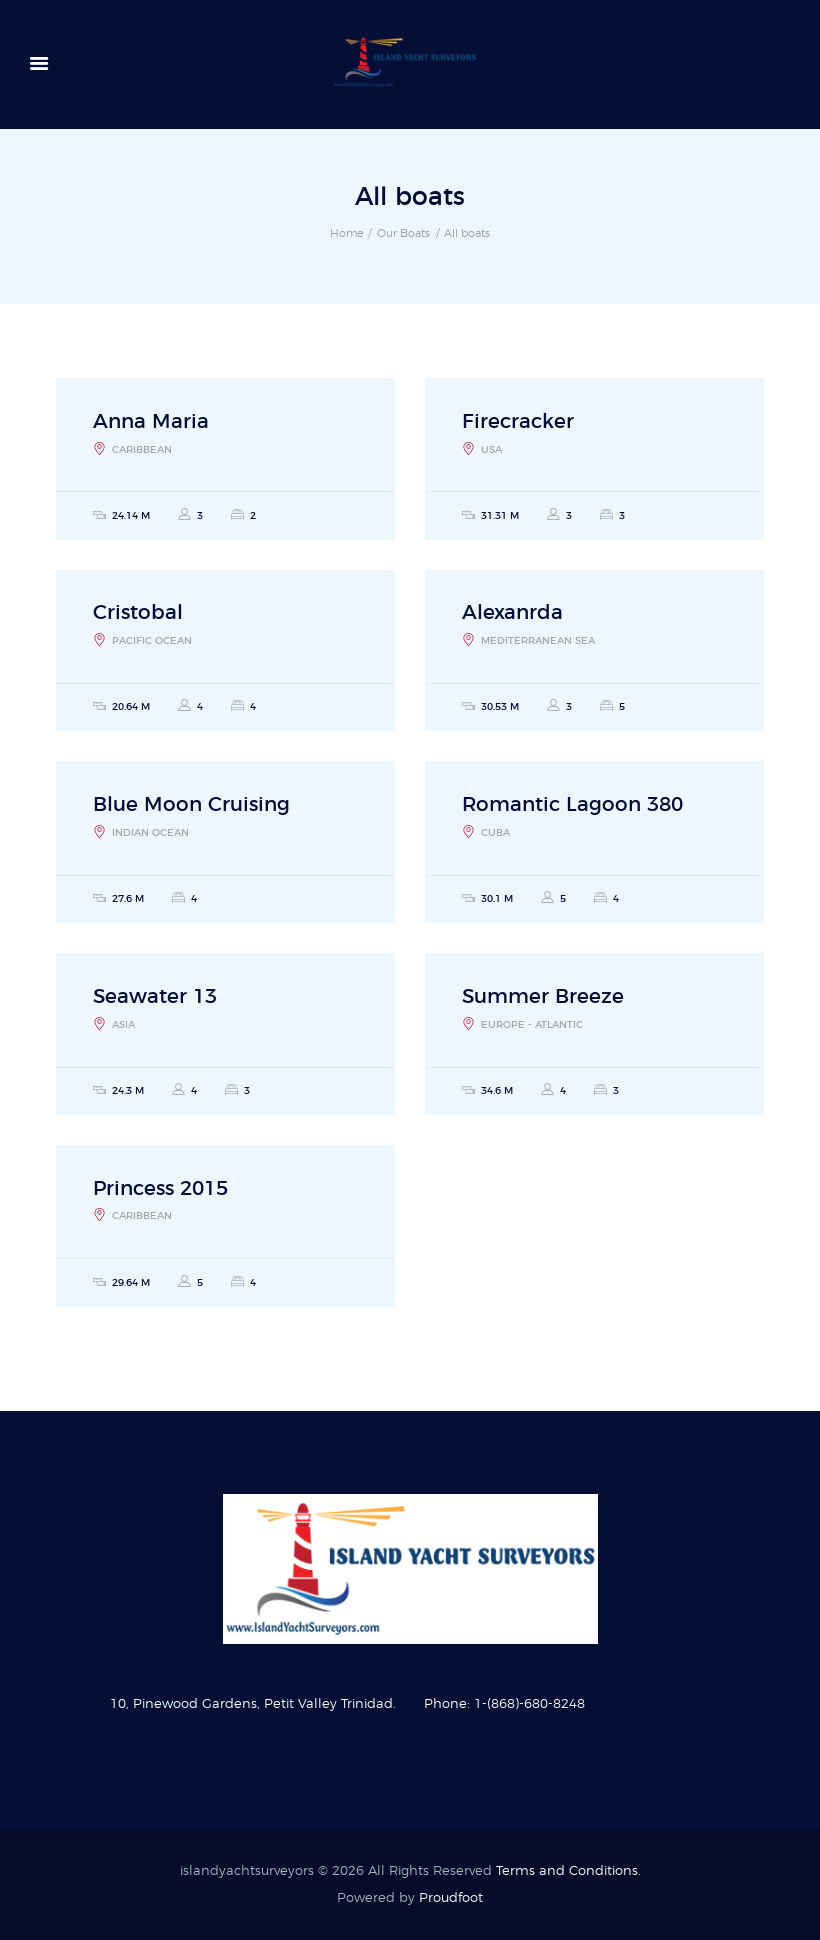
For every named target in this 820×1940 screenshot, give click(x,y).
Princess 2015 (160, 1189)
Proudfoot (451, 1898)
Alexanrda (512, 613)
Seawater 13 (155, 997)
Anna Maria (151, 422)
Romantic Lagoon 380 (572, 805)
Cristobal (138, 613)
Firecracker (518, 422)
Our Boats (403, 233)
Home (346, 233)
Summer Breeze (543, 997)
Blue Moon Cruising (191, 805)
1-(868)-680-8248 (529, 1704)
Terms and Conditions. (568, 1871)
